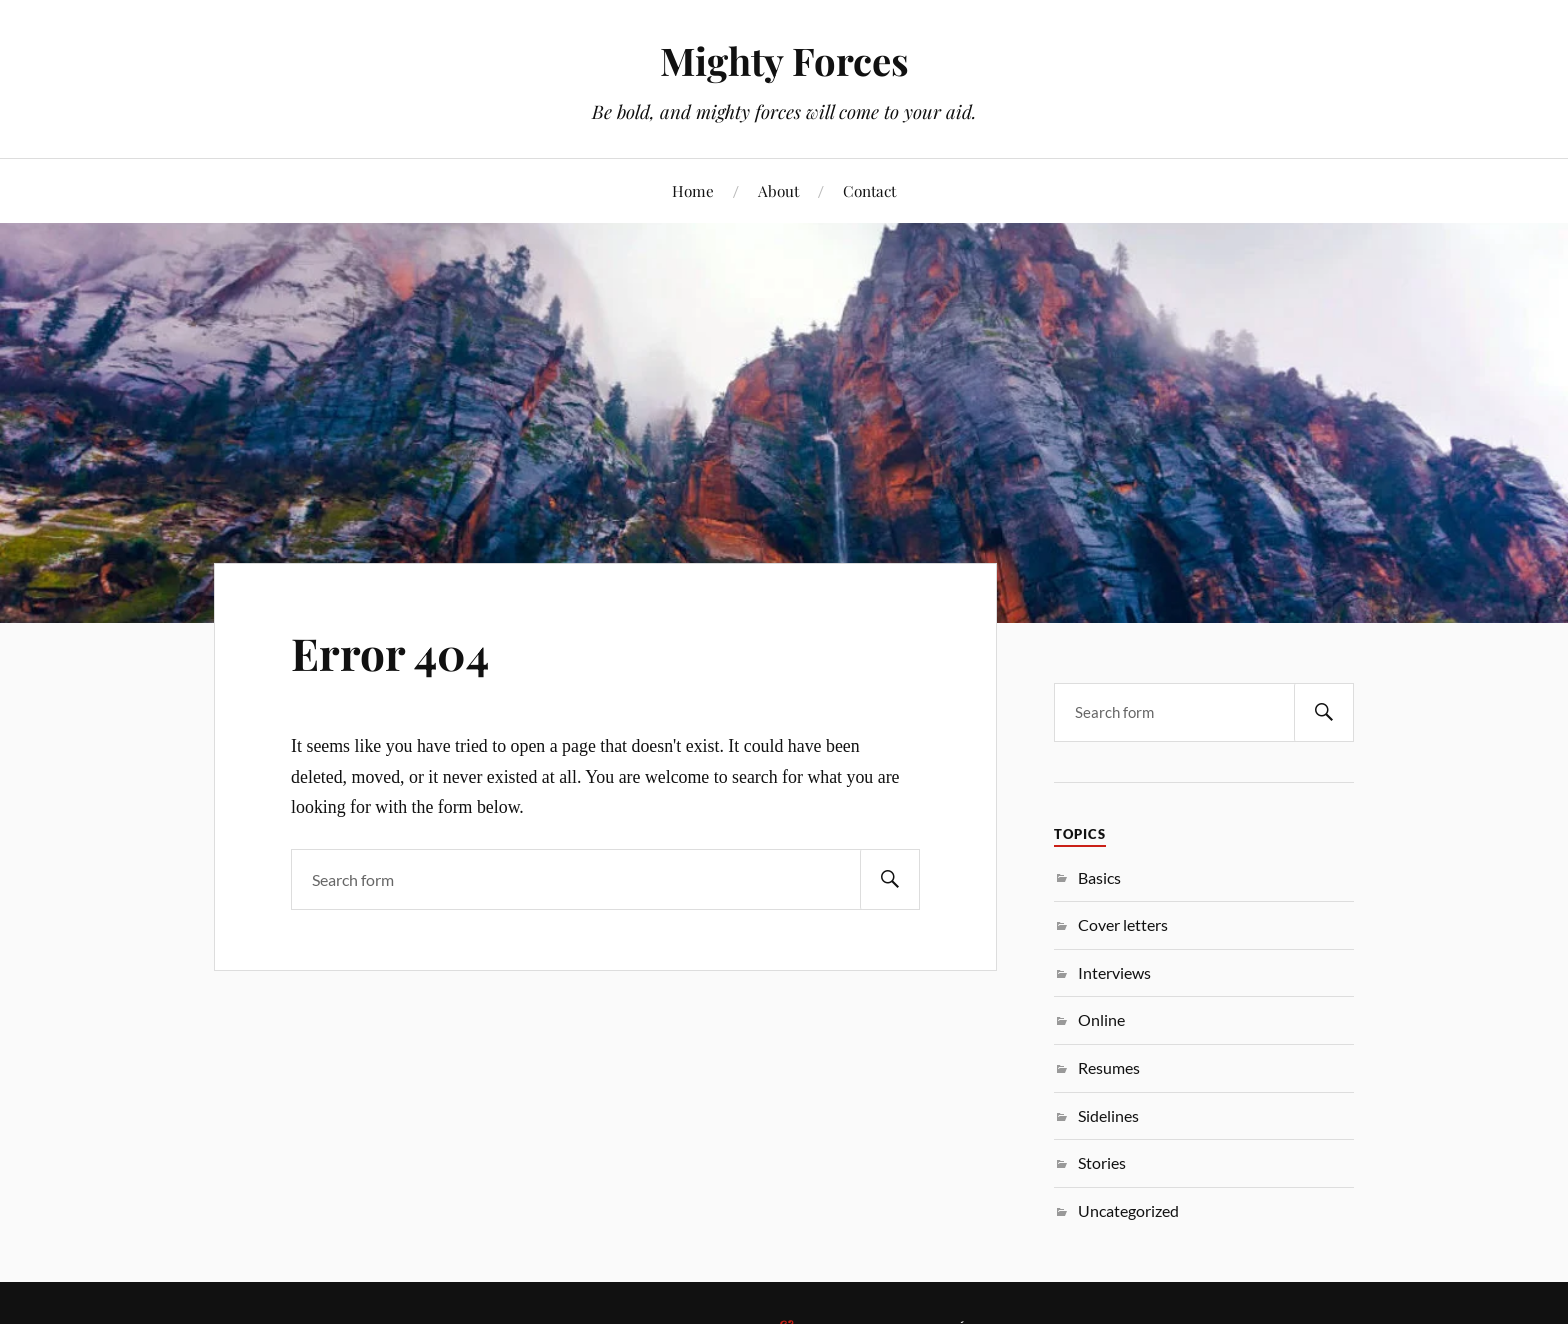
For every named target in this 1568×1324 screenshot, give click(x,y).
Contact (869, 190)
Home (693, 190)
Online (1101, 1019)
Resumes (1109, 1067)
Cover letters (1123, 924)
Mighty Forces (784, 60)
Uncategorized (1128, 1210)
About (778, 190)
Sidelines (1108, 1115)
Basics (1099, 877)
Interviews (1114, 972)
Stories (1102, 1162)
